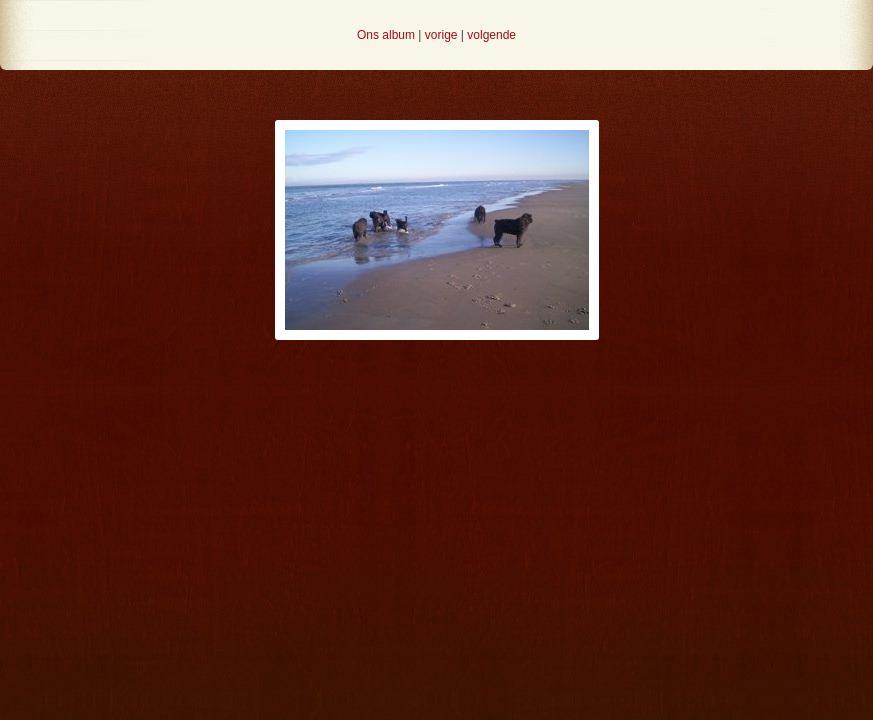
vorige (441, 35)
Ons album (386, 35)
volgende (491, 35)
